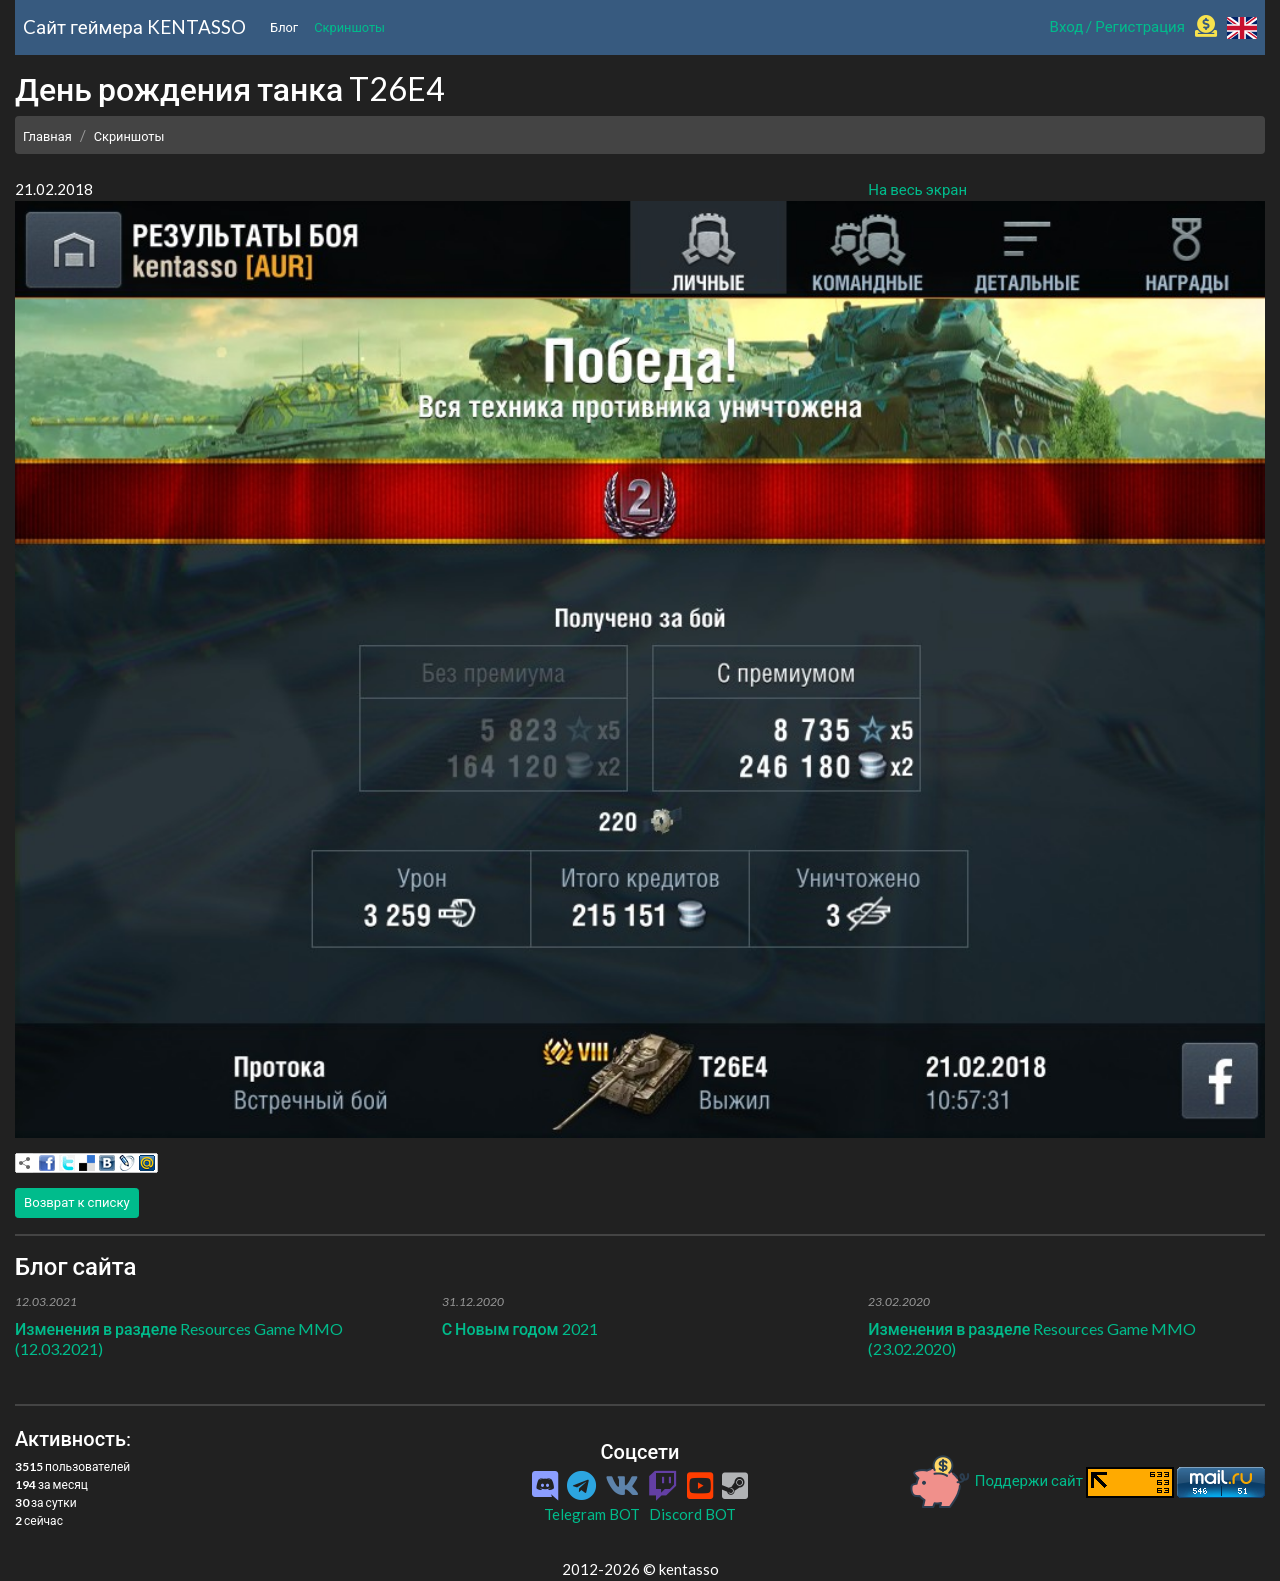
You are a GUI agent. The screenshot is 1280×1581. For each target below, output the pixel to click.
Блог (284, 27)
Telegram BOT (592, 1514)
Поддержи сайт (997, 1480)
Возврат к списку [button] (77, 1202)
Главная (47, 136)
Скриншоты (349, 27)
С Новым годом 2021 (520, 1328)
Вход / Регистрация (1117, 26)
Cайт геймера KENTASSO (134, 26)
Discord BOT (692, 1514)
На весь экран (917, 189)
